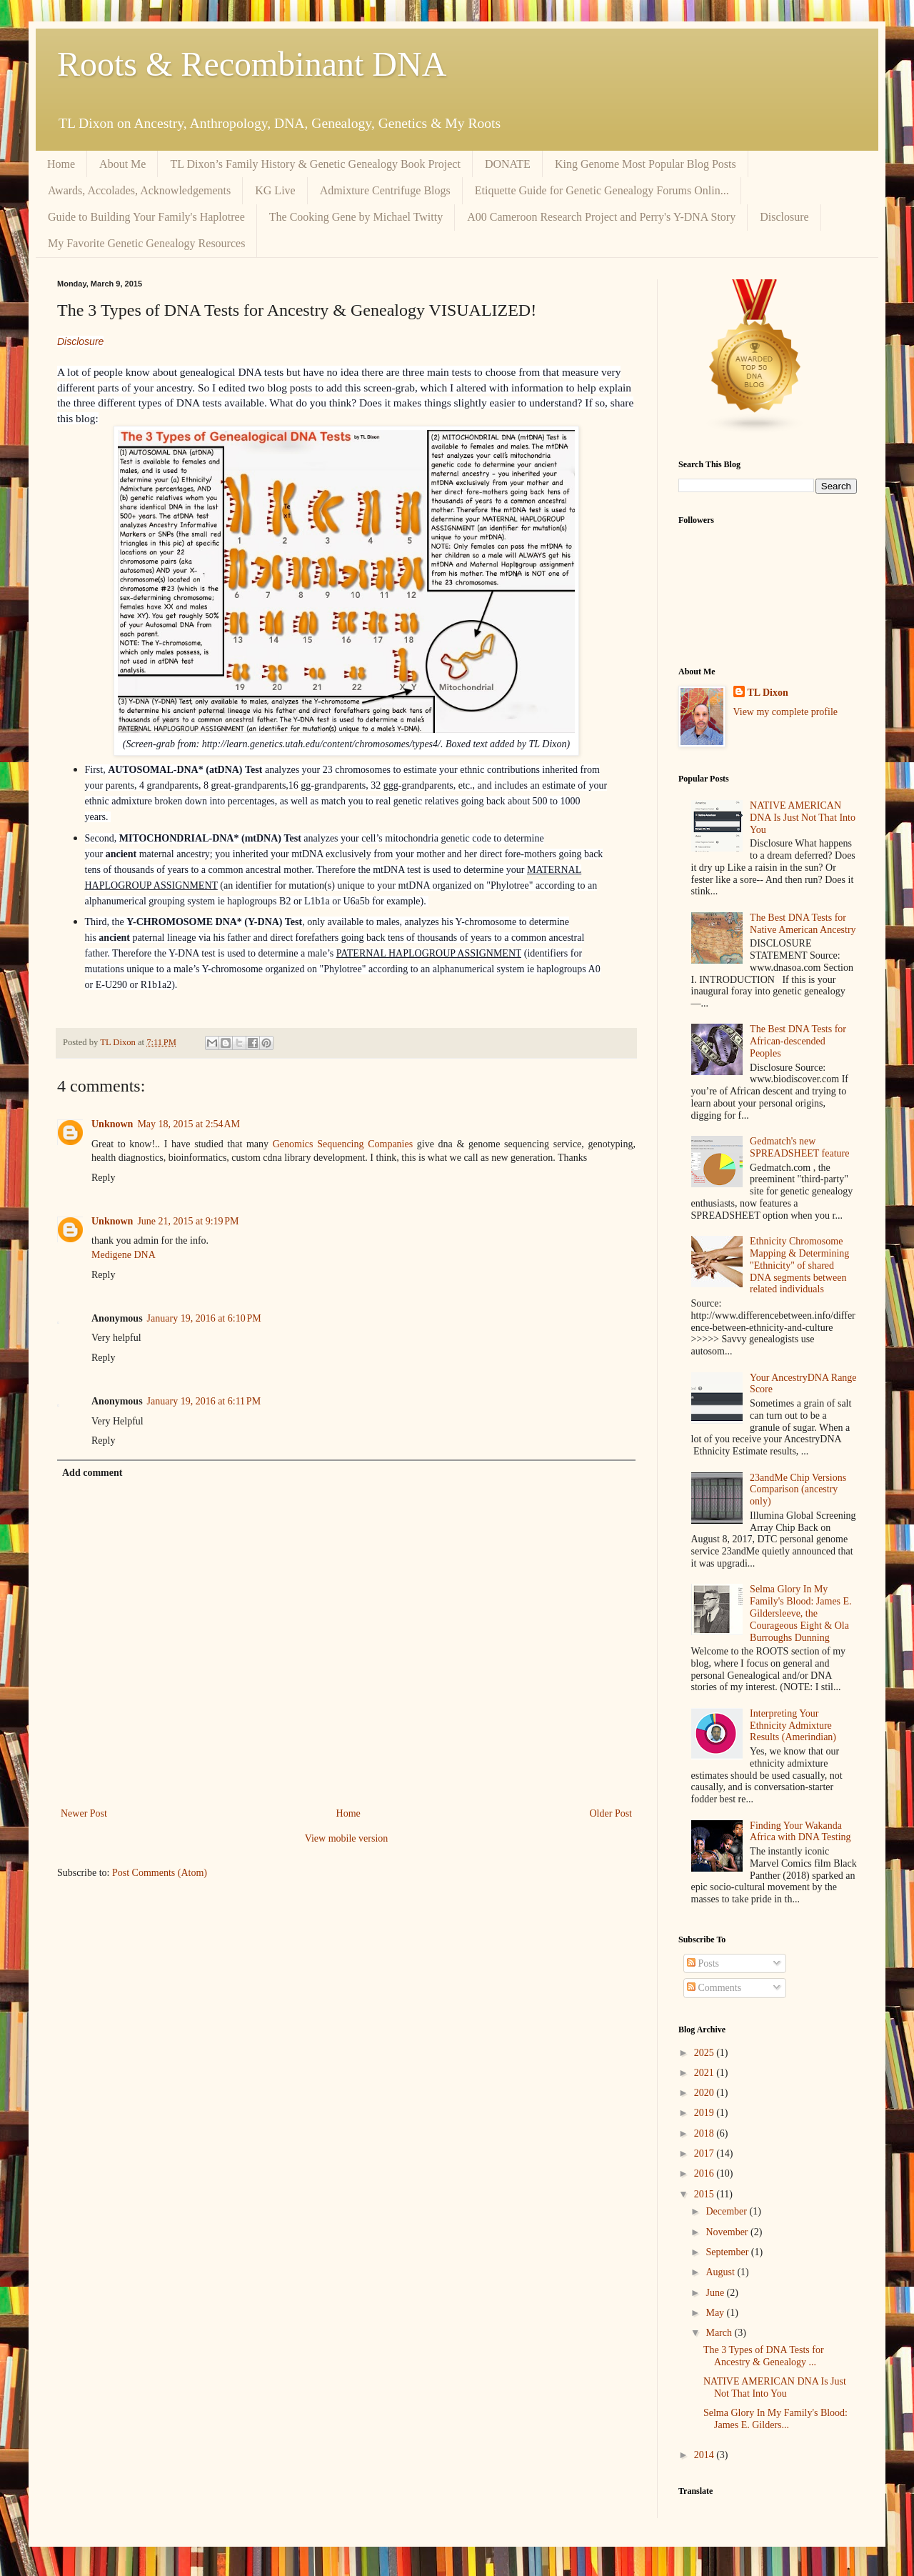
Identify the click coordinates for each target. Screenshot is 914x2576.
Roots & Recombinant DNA (251, 64)
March (719, 2332)
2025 (705, 2052)
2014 (705, 2455)
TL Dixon (768, 692)
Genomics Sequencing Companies (343, 1144)
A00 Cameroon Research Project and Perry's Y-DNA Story (601, 217)
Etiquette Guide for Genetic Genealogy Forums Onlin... (602, 190)
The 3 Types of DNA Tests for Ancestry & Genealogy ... (763, 2356)
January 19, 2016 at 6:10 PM (204, 1318)
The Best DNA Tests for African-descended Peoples (798, 1041)
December (727, 2211)
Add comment (92, 1472)
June (715, 2292)
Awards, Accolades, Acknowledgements (139, 190)
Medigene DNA (123, 1254)
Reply (103, 1177)
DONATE (508, 164)
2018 (705, 2133)
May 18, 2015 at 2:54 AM (188, 1124)
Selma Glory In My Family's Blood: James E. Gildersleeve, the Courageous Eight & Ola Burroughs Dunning (801, 1613)
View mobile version (346, 1838)
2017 (705, 2153)
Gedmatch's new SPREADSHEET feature (799, 1147)
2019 (705, 2112)
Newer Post (84, 1813)
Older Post (611, 1813)
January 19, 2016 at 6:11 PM (204, 1401)
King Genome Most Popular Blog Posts (645, 164)
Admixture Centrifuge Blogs (385, 190)
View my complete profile (785, 712)
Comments (714, 1987)
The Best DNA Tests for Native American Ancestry (803, 923)
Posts (703, 1963)
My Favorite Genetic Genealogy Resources (146, 243)
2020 (705, 2092)
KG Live (275, 190)
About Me (122, 164)
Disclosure (784, 217)
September (727, 2252)
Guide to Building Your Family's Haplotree (146, 217)
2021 (705, 2072)
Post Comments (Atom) (159, 1872)
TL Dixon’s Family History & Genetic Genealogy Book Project (315, 164)
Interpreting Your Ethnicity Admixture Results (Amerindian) (793, 1725)
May (715, 2312)
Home (61, 164)
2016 (705, 2173)
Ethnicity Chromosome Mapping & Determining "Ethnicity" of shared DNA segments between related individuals (799, 1265)
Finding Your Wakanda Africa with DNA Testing (800, 1831)
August (721, 2272)
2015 (705, 2194)
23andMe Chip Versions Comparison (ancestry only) (798, 1489)
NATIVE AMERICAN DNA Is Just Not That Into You (802, 817)
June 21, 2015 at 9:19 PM (187, 1221)
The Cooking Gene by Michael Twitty (356, 217)
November (727, 2232)
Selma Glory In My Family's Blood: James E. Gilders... (775, 2418)
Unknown (112, 1124)
